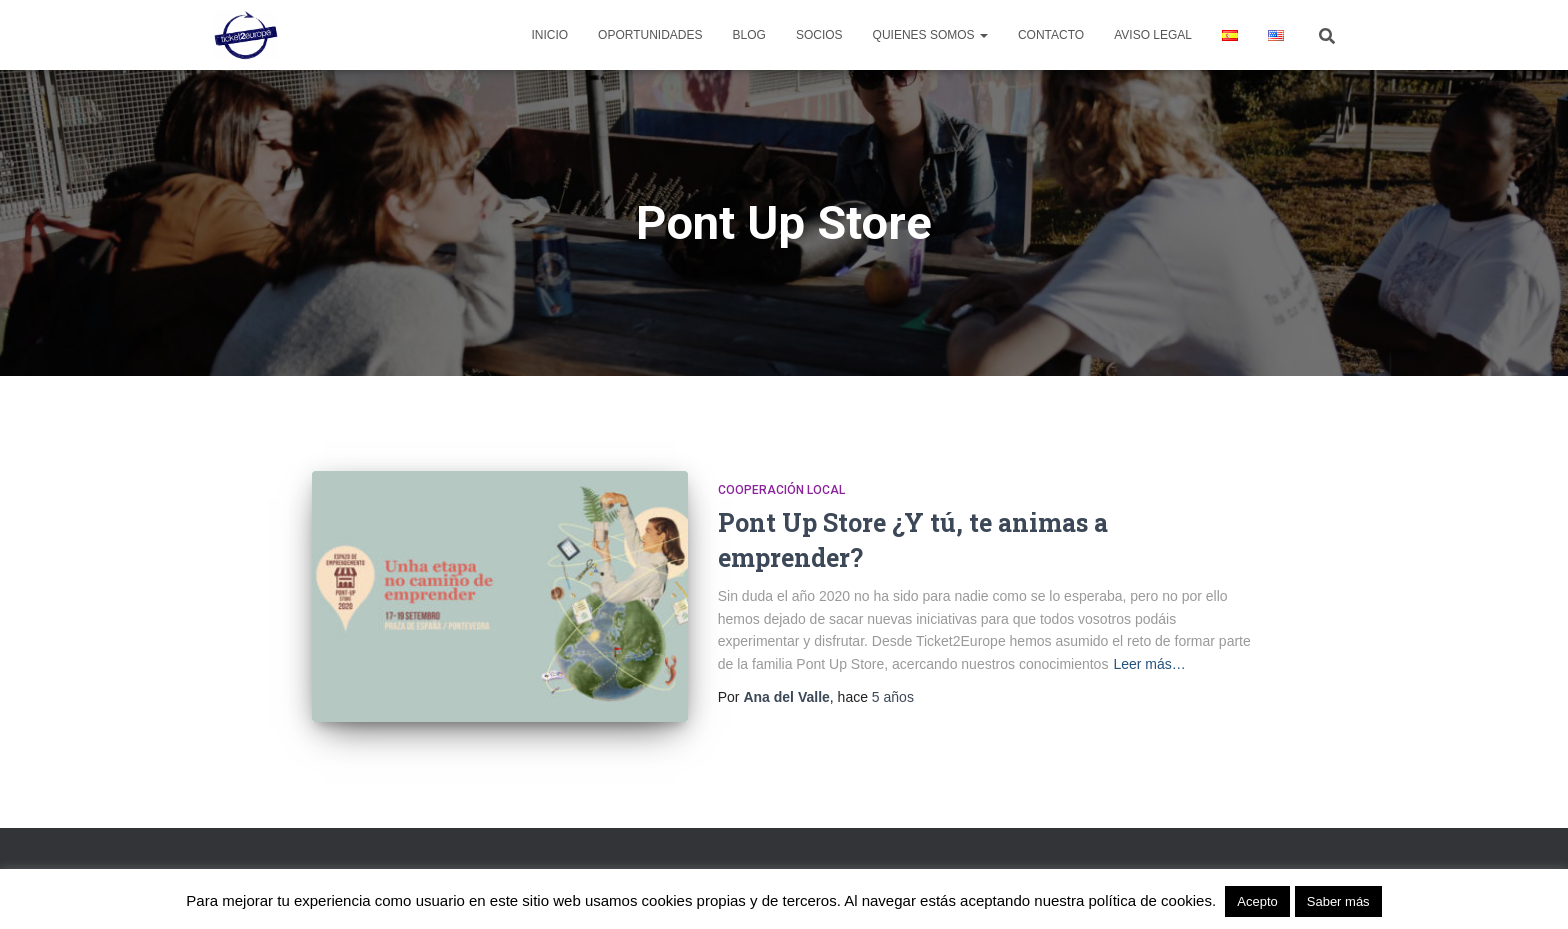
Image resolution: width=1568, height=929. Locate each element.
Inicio (549, 35)
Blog (749, 35)
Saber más (1338, 901)
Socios (819, 35)
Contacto (1051, 35)
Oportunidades (650, 35)
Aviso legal (1153, 35)
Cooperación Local (781, 490)
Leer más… (1149, 664)
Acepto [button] (1257, 901)
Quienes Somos (930, 35)
